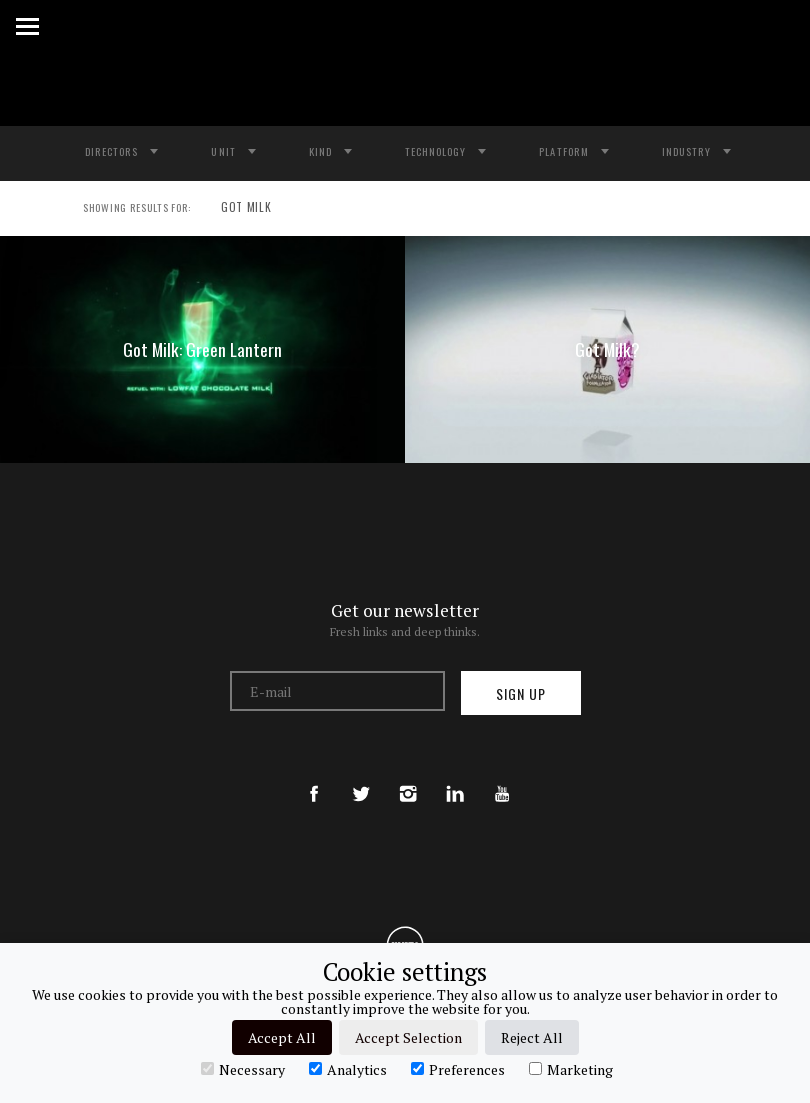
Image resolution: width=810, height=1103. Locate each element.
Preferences (458, 1069)
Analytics (348, 1069)
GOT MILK (237, 209)
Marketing (571, 1069)
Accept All (282, 1037)
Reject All (532, 1037)
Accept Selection (408, 1037)
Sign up (521, 693)
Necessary (243, 1069)
